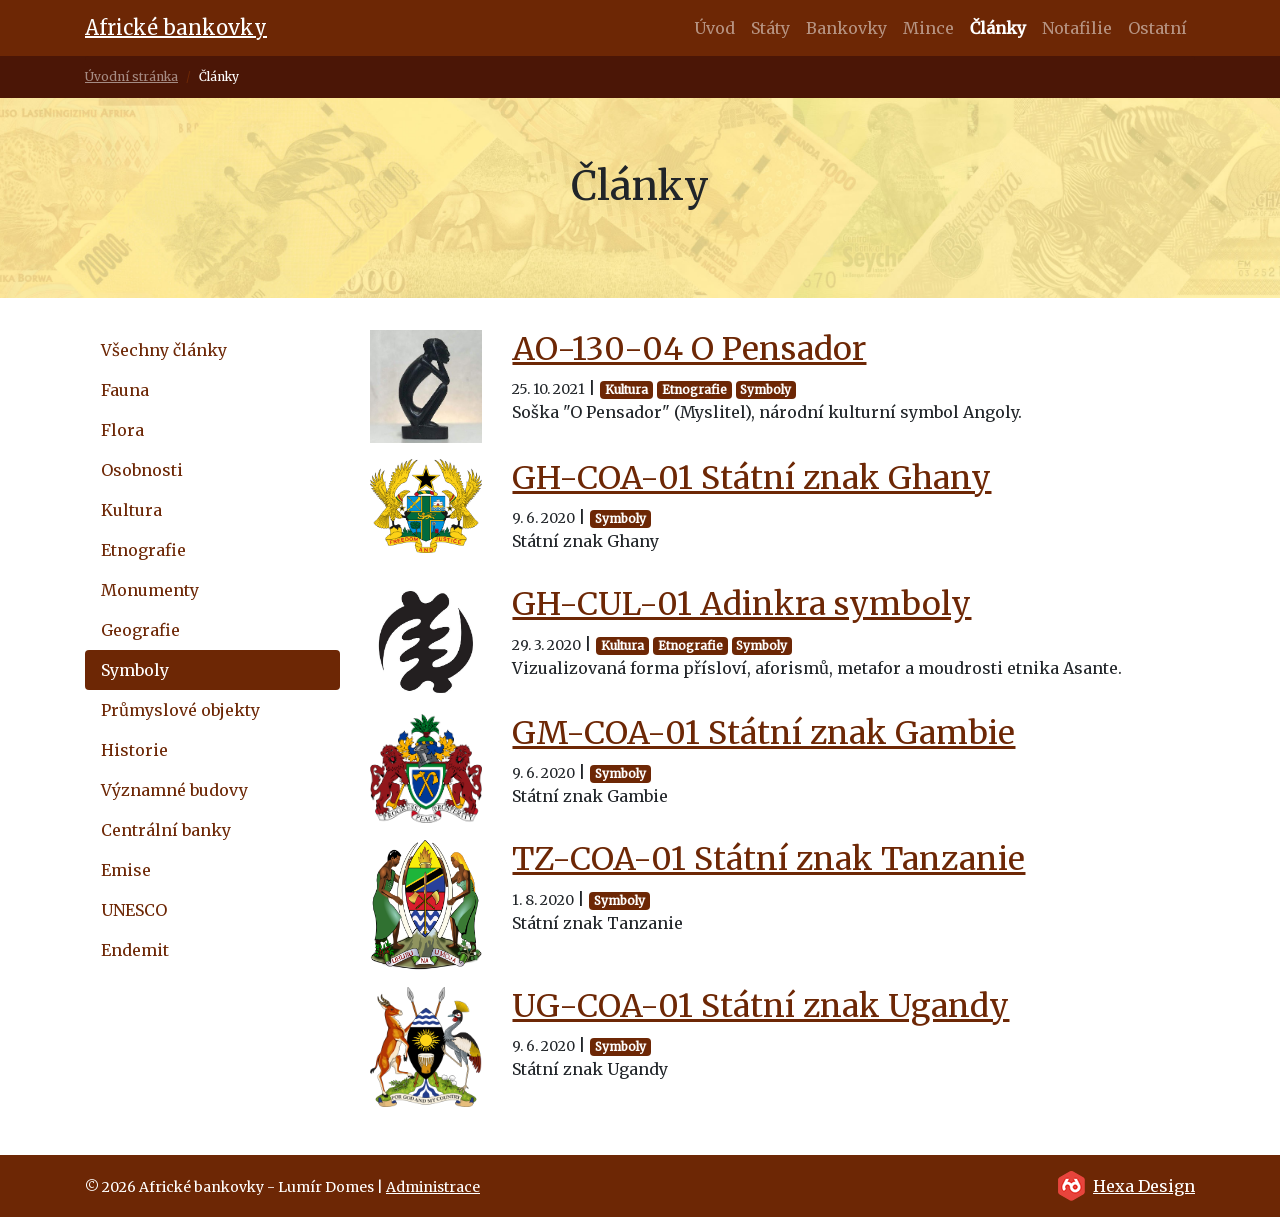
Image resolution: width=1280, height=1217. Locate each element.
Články (998, 28)
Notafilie (1077, 28)
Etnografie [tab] (143, 550)
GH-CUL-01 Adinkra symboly (741, 604)
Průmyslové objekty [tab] (180, 710)
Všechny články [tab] (164, 350)
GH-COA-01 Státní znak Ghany (751, 478)
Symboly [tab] (135, 670)
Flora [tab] (122, 430)
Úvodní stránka (131, 76)
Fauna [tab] (125, 390)
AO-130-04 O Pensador (689, 349)
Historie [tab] (134, 750)
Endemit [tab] (135, 950)
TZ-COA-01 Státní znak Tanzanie (768, 859)
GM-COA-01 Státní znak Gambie (763, 733)
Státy (770, 28)
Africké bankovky (176, 27)
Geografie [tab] (140, 630)
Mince (928, 28)
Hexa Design (1144, 1186)
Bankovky (846, 28)
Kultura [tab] (131, 510)
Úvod (714, 28)
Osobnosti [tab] (142, 470)
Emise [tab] (126, 870)
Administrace (433, 1187)
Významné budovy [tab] (174, 790)
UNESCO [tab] (134, 910)
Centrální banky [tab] (166, 830)
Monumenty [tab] (150, 590)
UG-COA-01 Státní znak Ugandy (760, 1006)
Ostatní (1157, 28)
